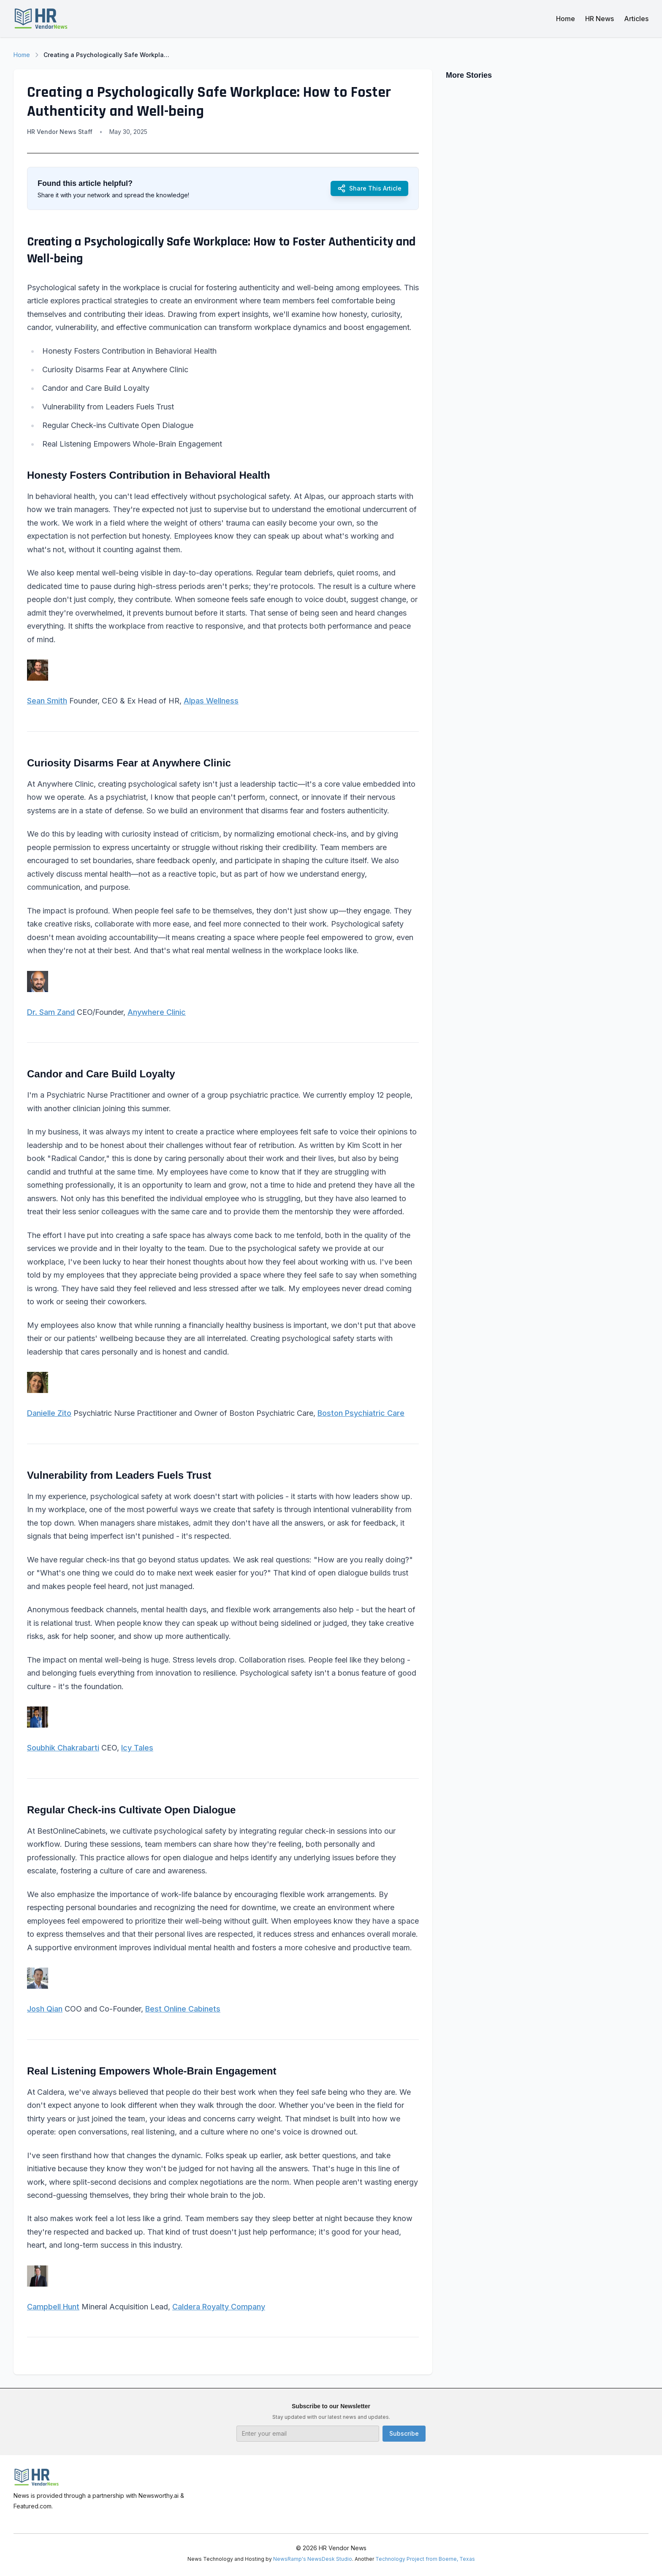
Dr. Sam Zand (51, 1012)
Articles (636, 18)
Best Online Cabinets (182, 2008)
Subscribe (404, 2433)
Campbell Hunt (53, 2306)
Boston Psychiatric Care (360, 1413)
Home (565, 18)
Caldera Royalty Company (218, 2306)
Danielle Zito (49, 1413)
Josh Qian (44, 2008)
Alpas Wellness (211, 700)
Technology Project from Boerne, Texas (425, 2559)
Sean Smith (47, 700)
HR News (599, 18)
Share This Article (369, 188)
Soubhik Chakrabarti (63, 1747)
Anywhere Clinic (157, 1012)
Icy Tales (137, 1747)
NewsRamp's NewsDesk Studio (312, 2559)
